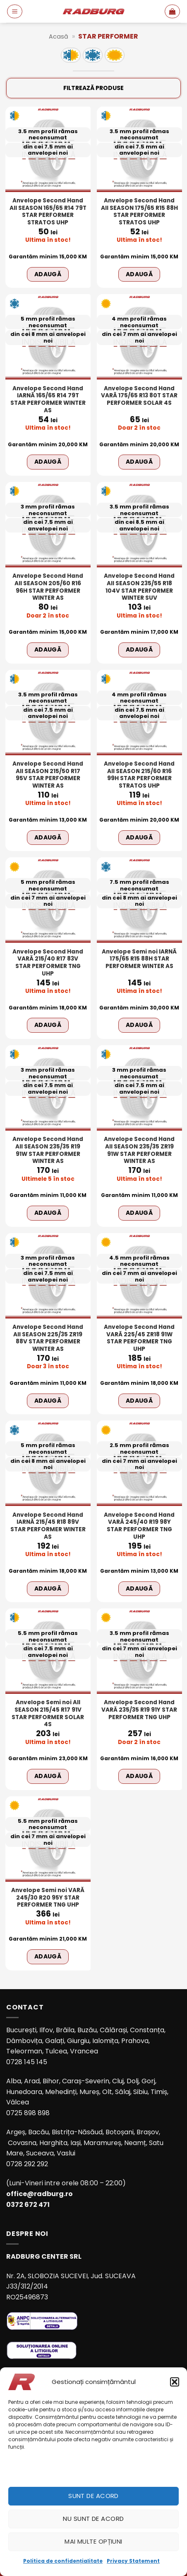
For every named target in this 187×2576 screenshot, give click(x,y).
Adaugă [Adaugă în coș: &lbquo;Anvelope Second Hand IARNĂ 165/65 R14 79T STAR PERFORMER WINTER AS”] (48, 461)
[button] (174, 2382)
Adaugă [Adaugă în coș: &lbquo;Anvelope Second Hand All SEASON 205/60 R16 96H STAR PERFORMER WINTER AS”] (48, 649)
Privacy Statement (133, 2560)
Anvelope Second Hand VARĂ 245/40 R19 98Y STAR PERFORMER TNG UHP (139, 1526)
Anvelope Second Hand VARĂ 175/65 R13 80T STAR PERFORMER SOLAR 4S (139, 396)
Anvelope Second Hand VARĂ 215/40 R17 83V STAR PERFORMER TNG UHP (47, 963)
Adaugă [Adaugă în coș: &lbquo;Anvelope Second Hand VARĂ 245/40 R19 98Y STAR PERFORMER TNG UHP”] (139, 1588)
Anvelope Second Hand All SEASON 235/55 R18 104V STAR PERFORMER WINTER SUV (139, 587)
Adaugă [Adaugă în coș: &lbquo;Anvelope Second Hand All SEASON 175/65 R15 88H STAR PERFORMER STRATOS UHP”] (139, 274)
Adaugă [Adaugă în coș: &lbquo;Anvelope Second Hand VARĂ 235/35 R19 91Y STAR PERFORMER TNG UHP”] (139, 1776)
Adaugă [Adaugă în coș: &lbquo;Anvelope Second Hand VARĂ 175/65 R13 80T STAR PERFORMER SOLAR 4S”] (139, 461)
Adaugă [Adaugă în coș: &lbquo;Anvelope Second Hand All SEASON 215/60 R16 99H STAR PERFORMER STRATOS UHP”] (139, 837)
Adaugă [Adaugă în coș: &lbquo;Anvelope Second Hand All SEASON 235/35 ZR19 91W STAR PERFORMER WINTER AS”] (139, 1213)
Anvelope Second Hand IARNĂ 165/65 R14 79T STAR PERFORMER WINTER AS (48, 399)
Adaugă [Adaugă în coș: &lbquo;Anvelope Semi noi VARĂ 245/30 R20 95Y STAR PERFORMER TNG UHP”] (48, 1956)
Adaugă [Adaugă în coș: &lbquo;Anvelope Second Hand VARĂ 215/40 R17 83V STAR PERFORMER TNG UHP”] (48, 1025)
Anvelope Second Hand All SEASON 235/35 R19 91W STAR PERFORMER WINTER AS (47, 1150)
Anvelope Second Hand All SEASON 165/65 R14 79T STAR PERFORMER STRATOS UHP (48, 211)
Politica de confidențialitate (63, 2560)
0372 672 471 (28, 2204)
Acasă (58, 36)
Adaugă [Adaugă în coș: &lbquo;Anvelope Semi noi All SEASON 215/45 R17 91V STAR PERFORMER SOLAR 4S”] (48, 1776)
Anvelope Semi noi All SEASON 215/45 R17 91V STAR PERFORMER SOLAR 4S (48, 1713)
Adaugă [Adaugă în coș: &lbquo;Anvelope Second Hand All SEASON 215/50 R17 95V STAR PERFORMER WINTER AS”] (48, 837)
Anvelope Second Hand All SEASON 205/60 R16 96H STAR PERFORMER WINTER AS (47, 587)
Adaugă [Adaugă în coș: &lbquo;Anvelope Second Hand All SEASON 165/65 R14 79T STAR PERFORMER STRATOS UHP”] (48, 274)
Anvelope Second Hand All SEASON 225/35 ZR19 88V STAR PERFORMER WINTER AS (47, 1338)
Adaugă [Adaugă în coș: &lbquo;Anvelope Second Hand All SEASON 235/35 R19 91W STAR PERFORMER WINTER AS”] (48, 1213)
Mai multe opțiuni (93, 2541)
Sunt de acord (93, 2495)
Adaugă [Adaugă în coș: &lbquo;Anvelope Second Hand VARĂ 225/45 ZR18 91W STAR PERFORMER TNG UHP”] (139, 1400)
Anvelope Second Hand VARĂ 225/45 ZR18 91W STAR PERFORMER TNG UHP (139, 1338)
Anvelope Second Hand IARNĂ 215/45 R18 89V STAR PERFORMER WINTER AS (48, 1526)
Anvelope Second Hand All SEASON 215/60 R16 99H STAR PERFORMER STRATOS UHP (139, 775)
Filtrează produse (93, 88)
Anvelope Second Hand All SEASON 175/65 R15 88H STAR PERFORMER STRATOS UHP (139, 211)
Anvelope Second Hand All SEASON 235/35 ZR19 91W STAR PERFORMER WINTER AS (139, 1150)
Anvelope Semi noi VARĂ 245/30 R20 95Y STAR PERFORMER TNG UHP (47, 1898)
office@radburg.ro (39, 2194)
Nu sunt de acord (93, 2518)
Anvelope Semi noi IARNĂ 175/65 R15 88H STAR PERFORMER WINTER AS (139, 959)
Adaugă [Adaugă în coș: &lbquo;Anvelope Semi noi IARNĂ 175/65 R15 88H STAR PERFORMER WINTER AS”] (139, 1025)
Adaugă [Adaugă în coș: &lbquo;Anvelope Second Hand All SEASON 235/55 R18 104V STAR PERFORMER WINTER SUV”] (139, 649)
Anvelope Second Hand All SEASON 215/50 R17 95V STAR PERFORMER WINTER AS (47, 775)
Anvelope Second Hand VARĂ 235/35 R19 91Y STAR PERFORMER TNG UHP (139, 1710)
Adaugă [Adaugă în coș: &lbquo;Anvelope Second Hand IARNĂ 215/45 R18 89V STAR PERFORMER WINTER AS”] (48, 1588)
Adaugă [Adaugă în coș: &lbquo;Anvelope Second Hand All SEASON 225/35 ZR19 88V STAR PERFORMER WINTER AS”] (48, 1400)
